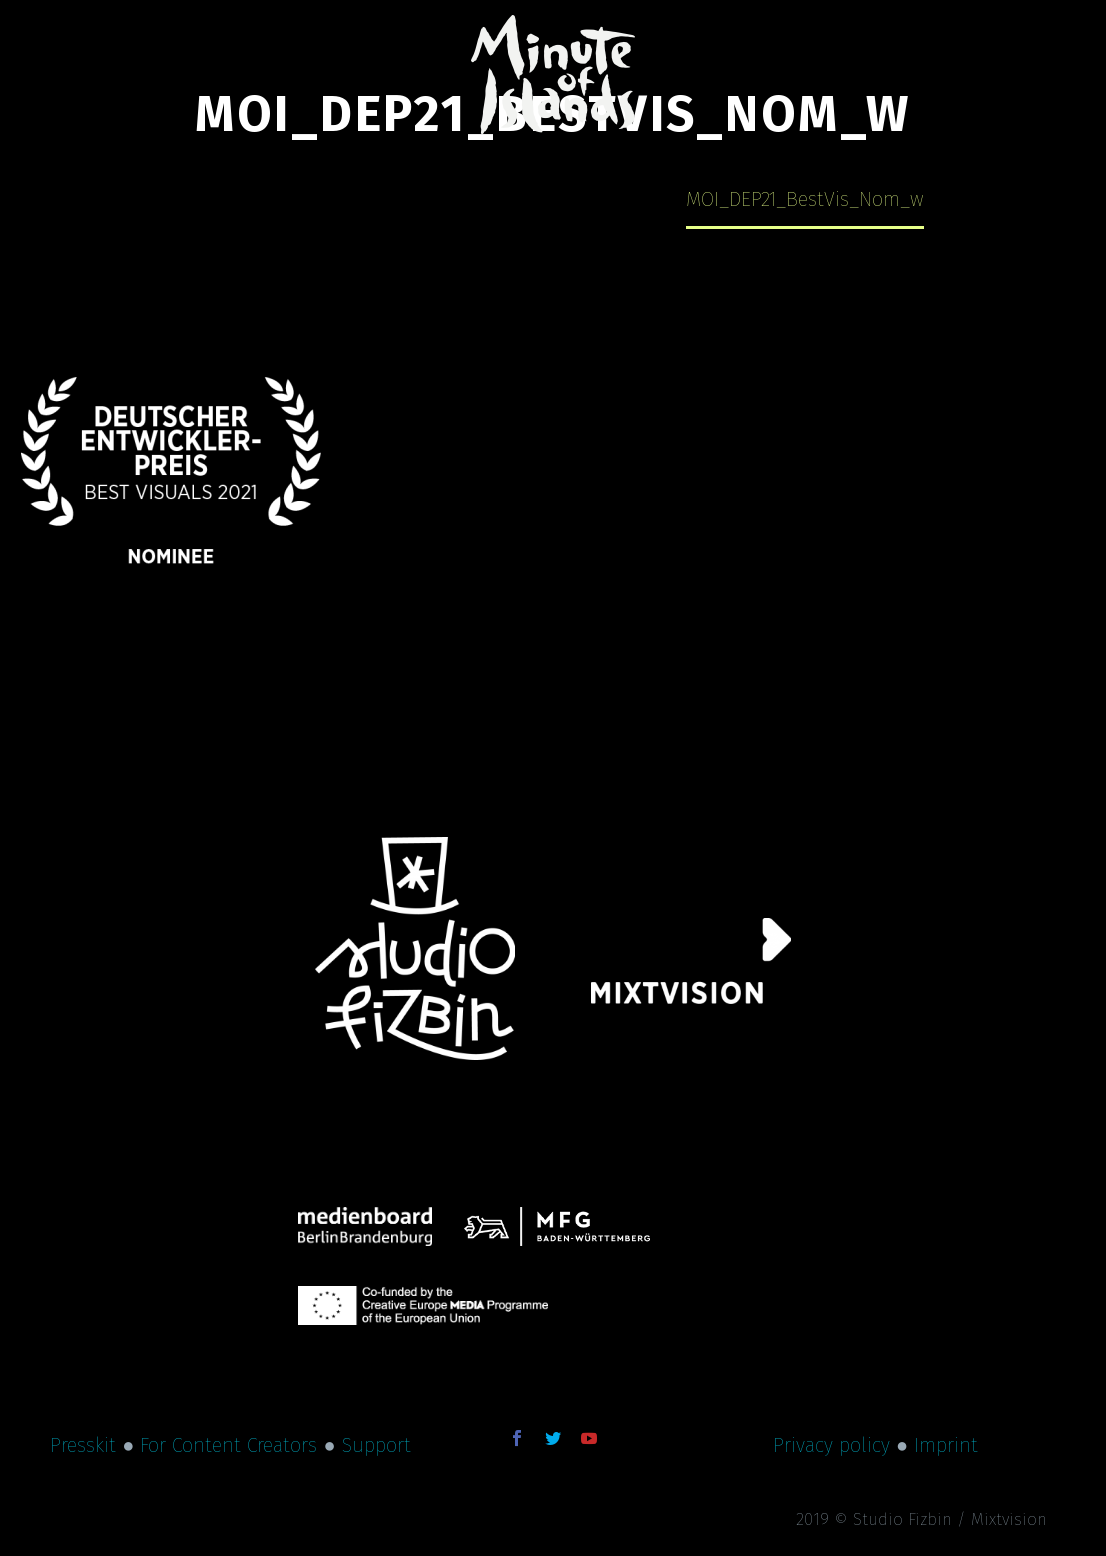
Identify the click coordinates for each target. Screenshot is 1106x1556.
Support (376, 1445)
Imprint (946, 1445)
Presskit (83, 1445)
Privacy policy (831, 1445)
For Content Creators (228, 1445)
